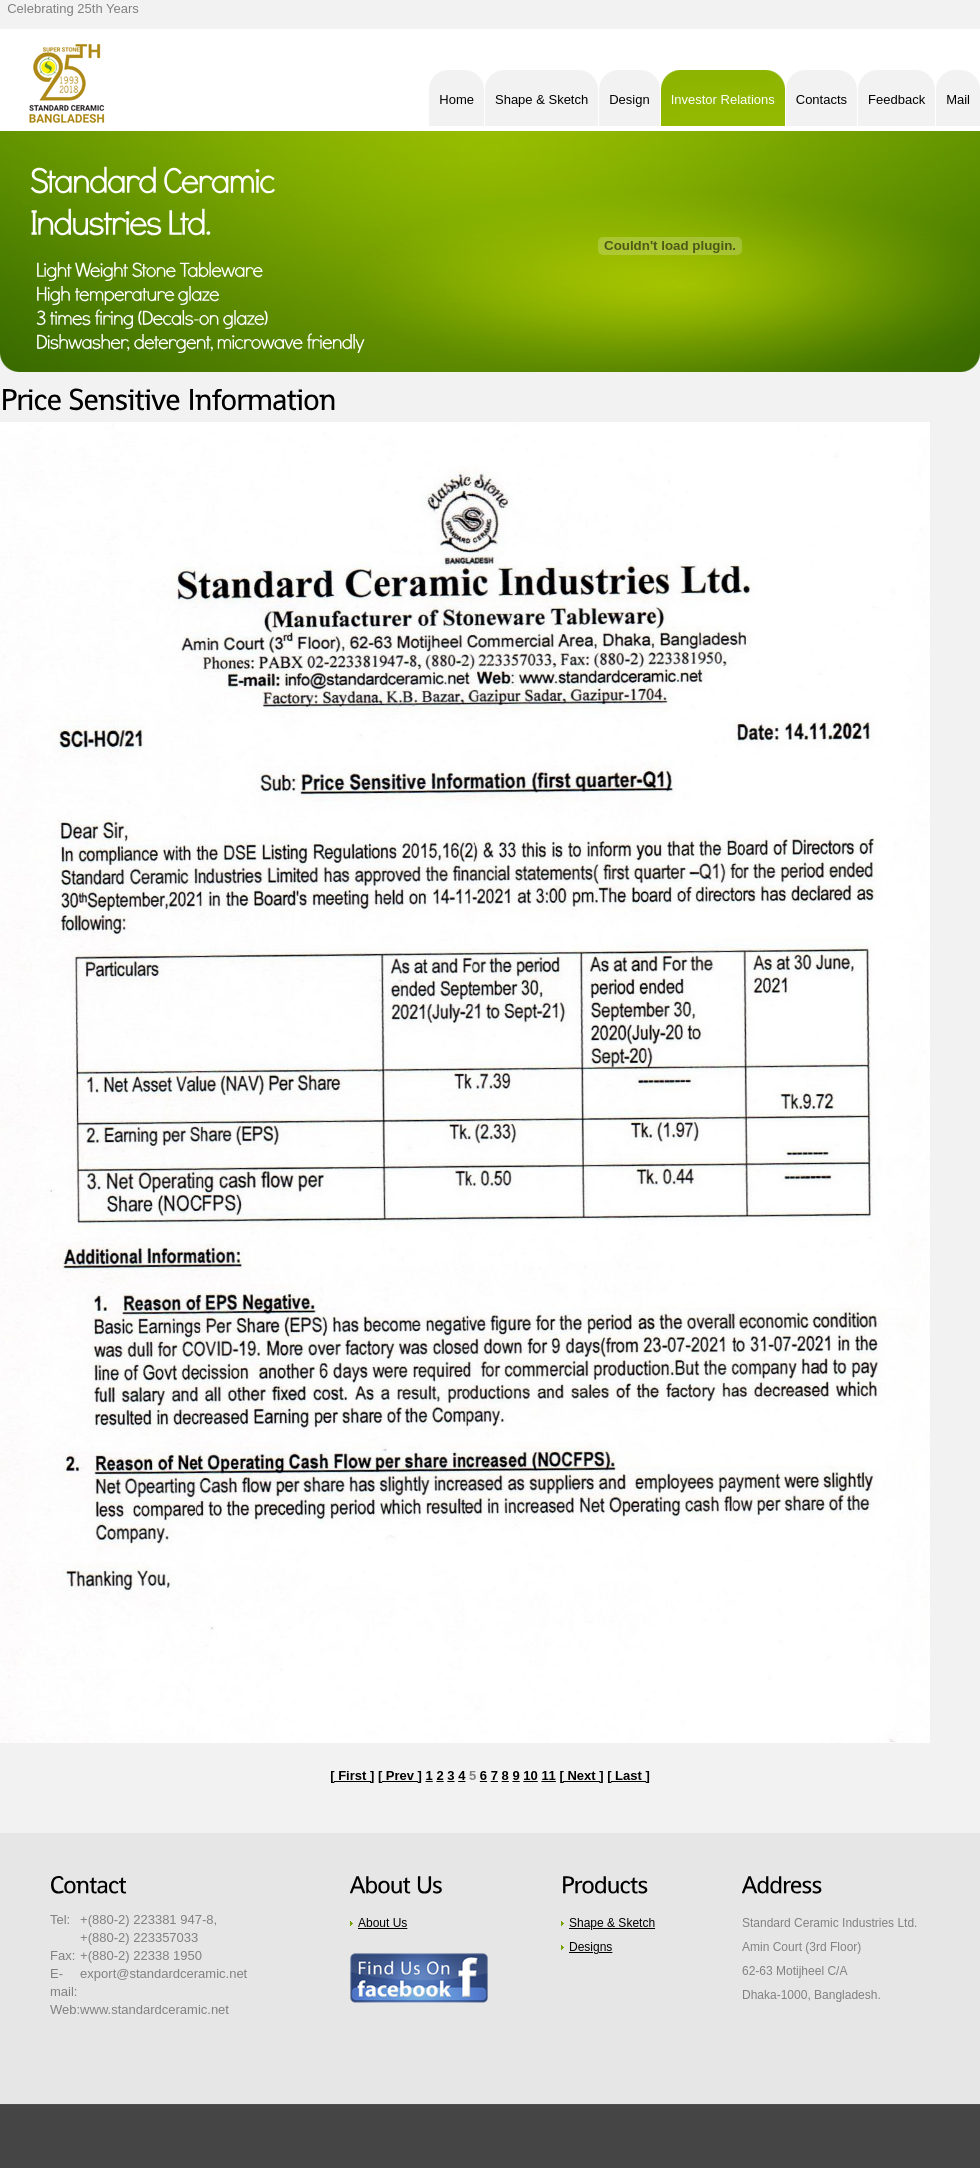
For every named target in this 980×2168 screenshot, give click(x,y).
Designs (590, 1947)
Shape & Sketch (612, 1923)
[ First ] (352, 1775)
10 (530, 1775)
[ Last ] (628, 1775)
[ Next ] (581, 1775)
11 (548, 1775)
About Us (382, 1923)
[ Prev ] (400, 1775)
